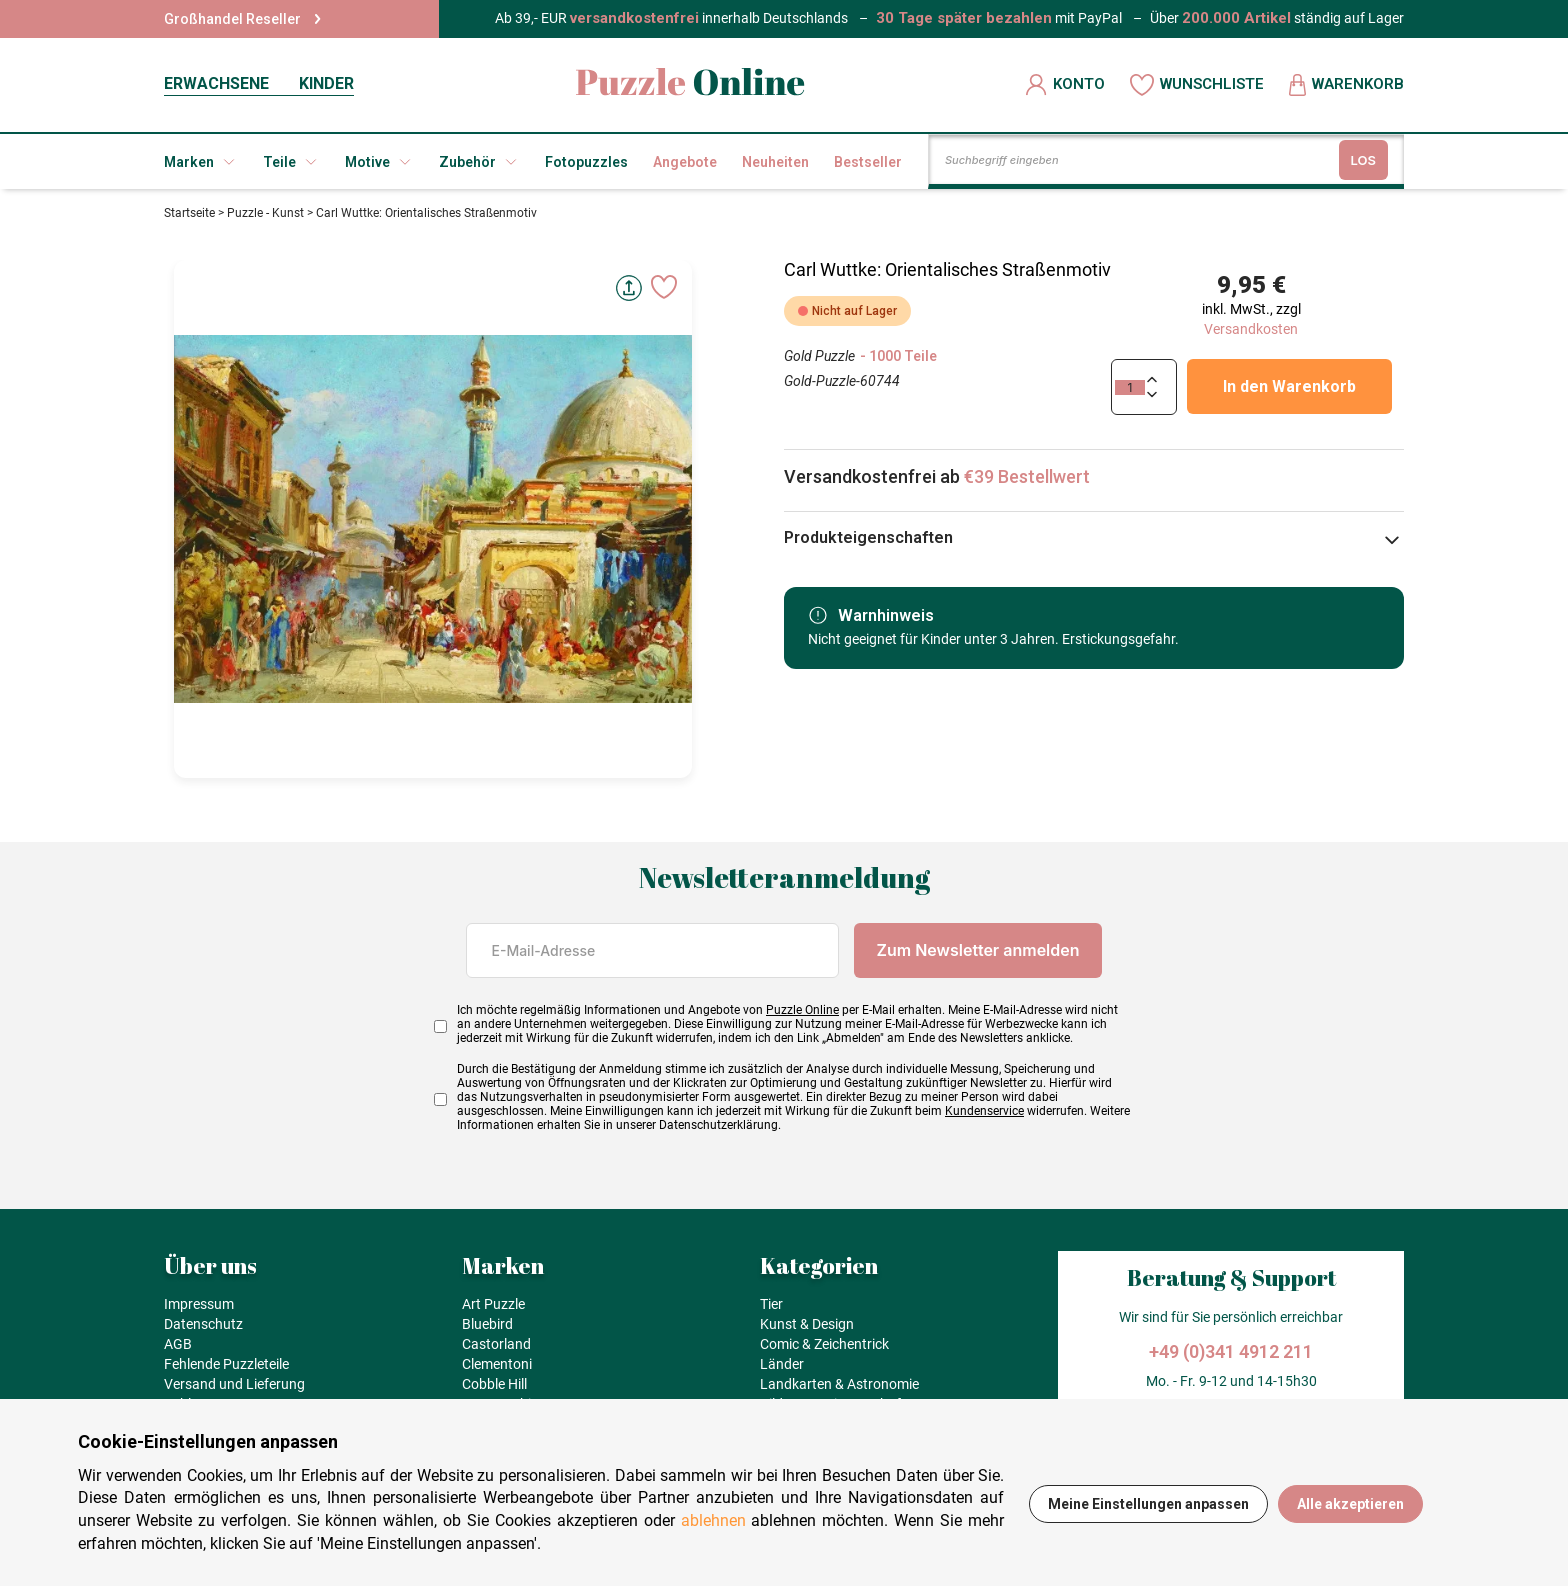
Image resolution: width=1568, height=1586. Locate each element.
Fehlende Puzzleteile (226, 1364)
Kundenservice (984, 1111)
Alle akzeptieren (1350, 1504)
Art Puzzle (493, 1304)
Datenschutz (203, 1324)
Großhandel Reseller (242, 19)
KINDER (326, 83)
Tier (771, 1304)
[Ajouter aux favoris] (664, 287)
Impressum (199, 1304)
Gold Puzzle (819, 356)
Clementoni (497, 1364)
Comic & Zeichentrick (824, 1344)
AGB (178, 1344)
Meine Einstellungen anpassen (1148, 1504)
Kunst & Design (807, 1324)
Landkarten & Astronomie (839, 1384)
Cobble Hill (494, 1384)
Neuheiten (775, 162)
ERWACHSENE (216, 83)
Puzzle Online (802, 1010)
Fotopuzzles (586, 162)
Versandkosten (1251, 329)
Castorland (496, 1344)
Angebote (685, 162)
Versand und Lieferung (234, 1384)
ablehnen (713, 1520)
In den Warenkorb (1289, 386)
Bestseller (868, 162)
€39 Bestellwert (1027, 476)
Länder (782, 1364)
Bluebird (487, 1324)
